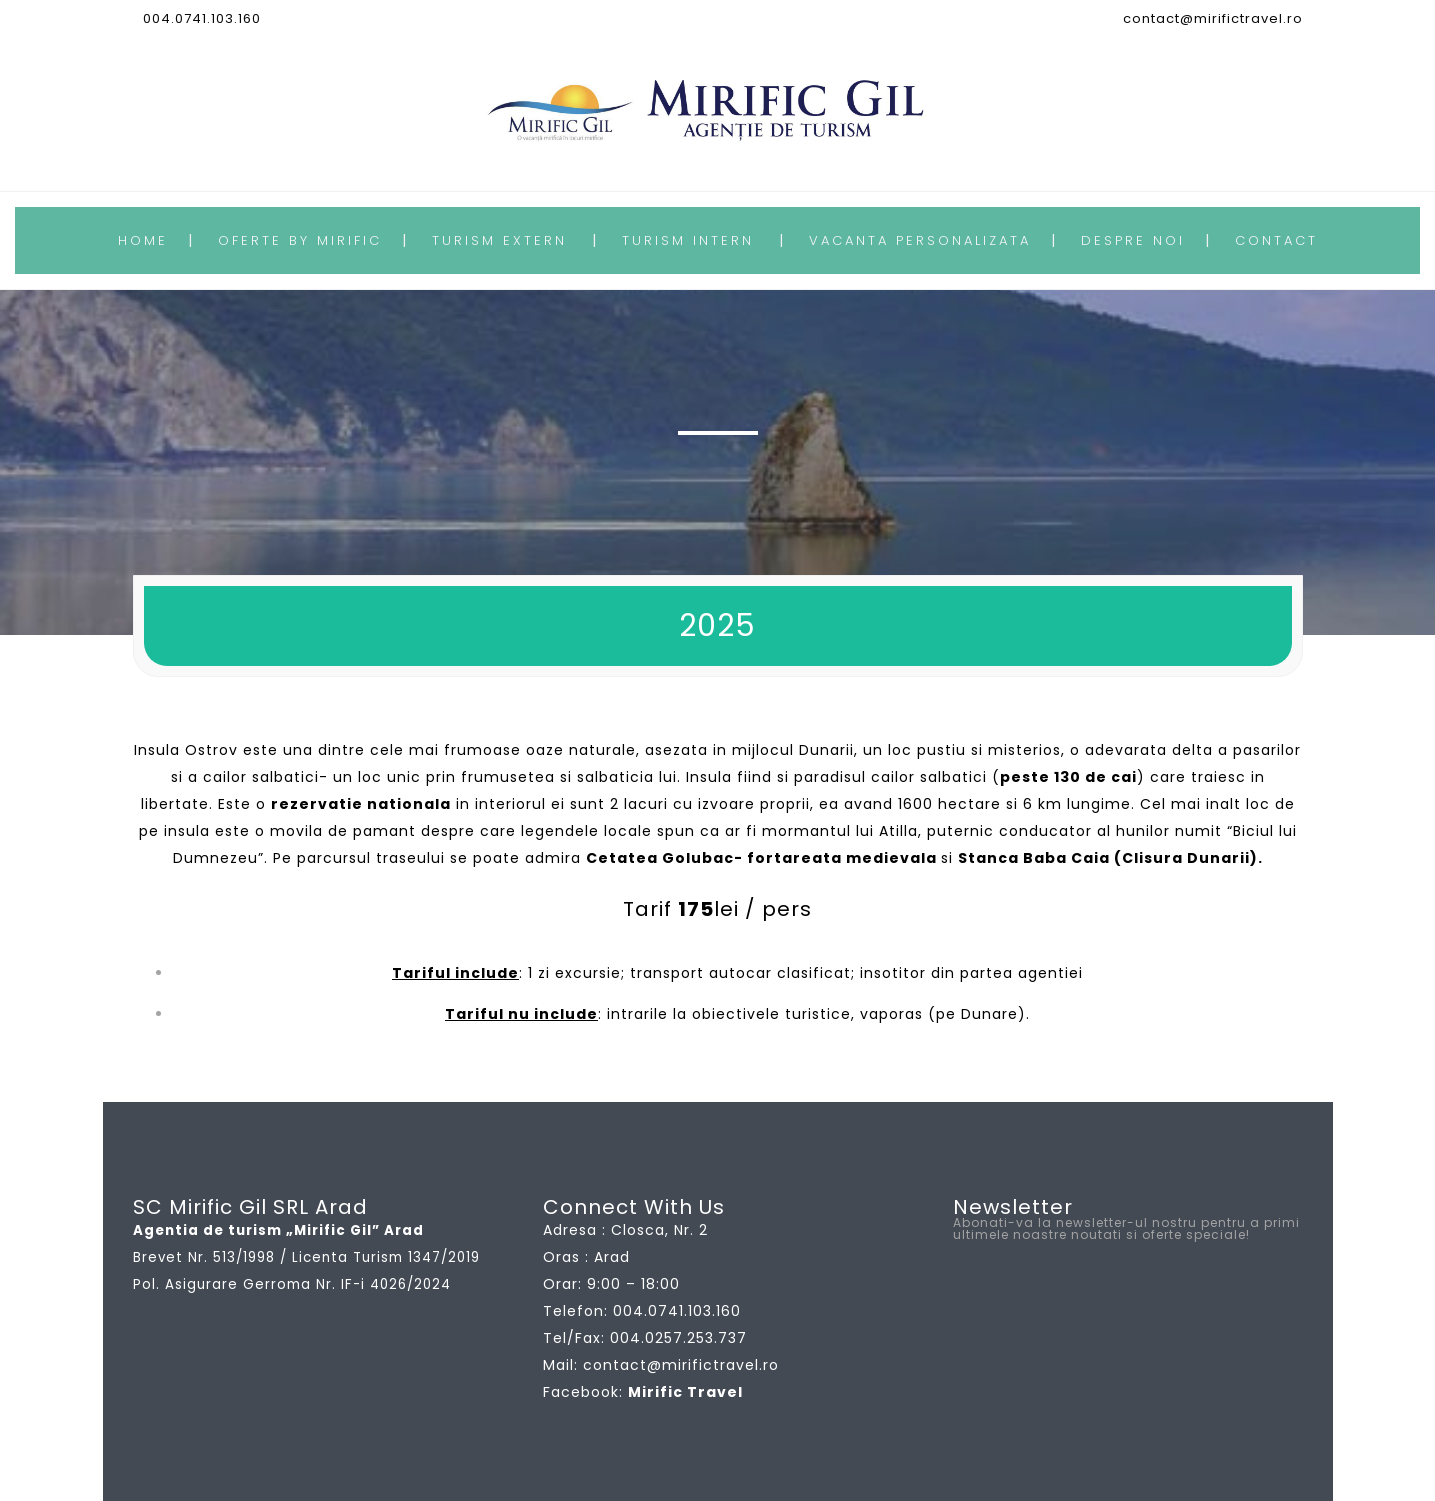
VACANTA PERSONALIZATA (920, 240)
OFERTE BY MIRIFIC (300, 240)
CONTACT (1276, 240)
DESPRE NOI (1133, 240)
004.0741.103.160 (202, 18)
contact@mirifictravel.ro (1213, 18)
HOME (143, 240)
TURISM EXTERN (499, 240)
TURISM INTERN (688, 240)
